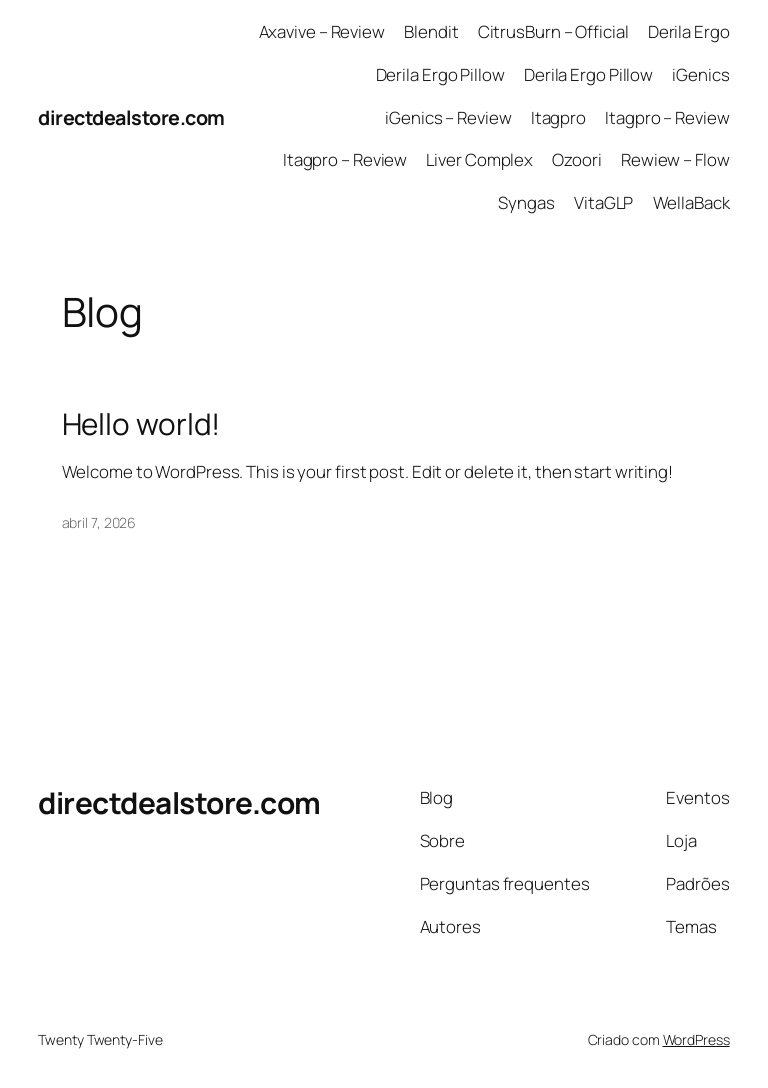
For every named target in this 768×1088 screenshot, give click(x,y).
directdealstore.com (131, 117)
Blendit (431, 31)
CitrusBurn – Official (553, 31)
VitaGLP (603, 202)
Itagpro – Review (667, 117)
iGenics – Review (448, 117)
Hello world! (141, 423)
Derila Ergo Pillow (440, 74)
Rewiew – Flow (675, 159)
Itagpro (558, 117)
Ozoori (576, 159)
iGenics (700, 74)
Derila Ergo (689, 31)
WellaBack (691, 202)
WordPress (696, 1039)
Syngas (526, 202)
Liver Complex (479, 159)
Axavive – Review (322, 31)
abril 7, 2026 (99, 522)
